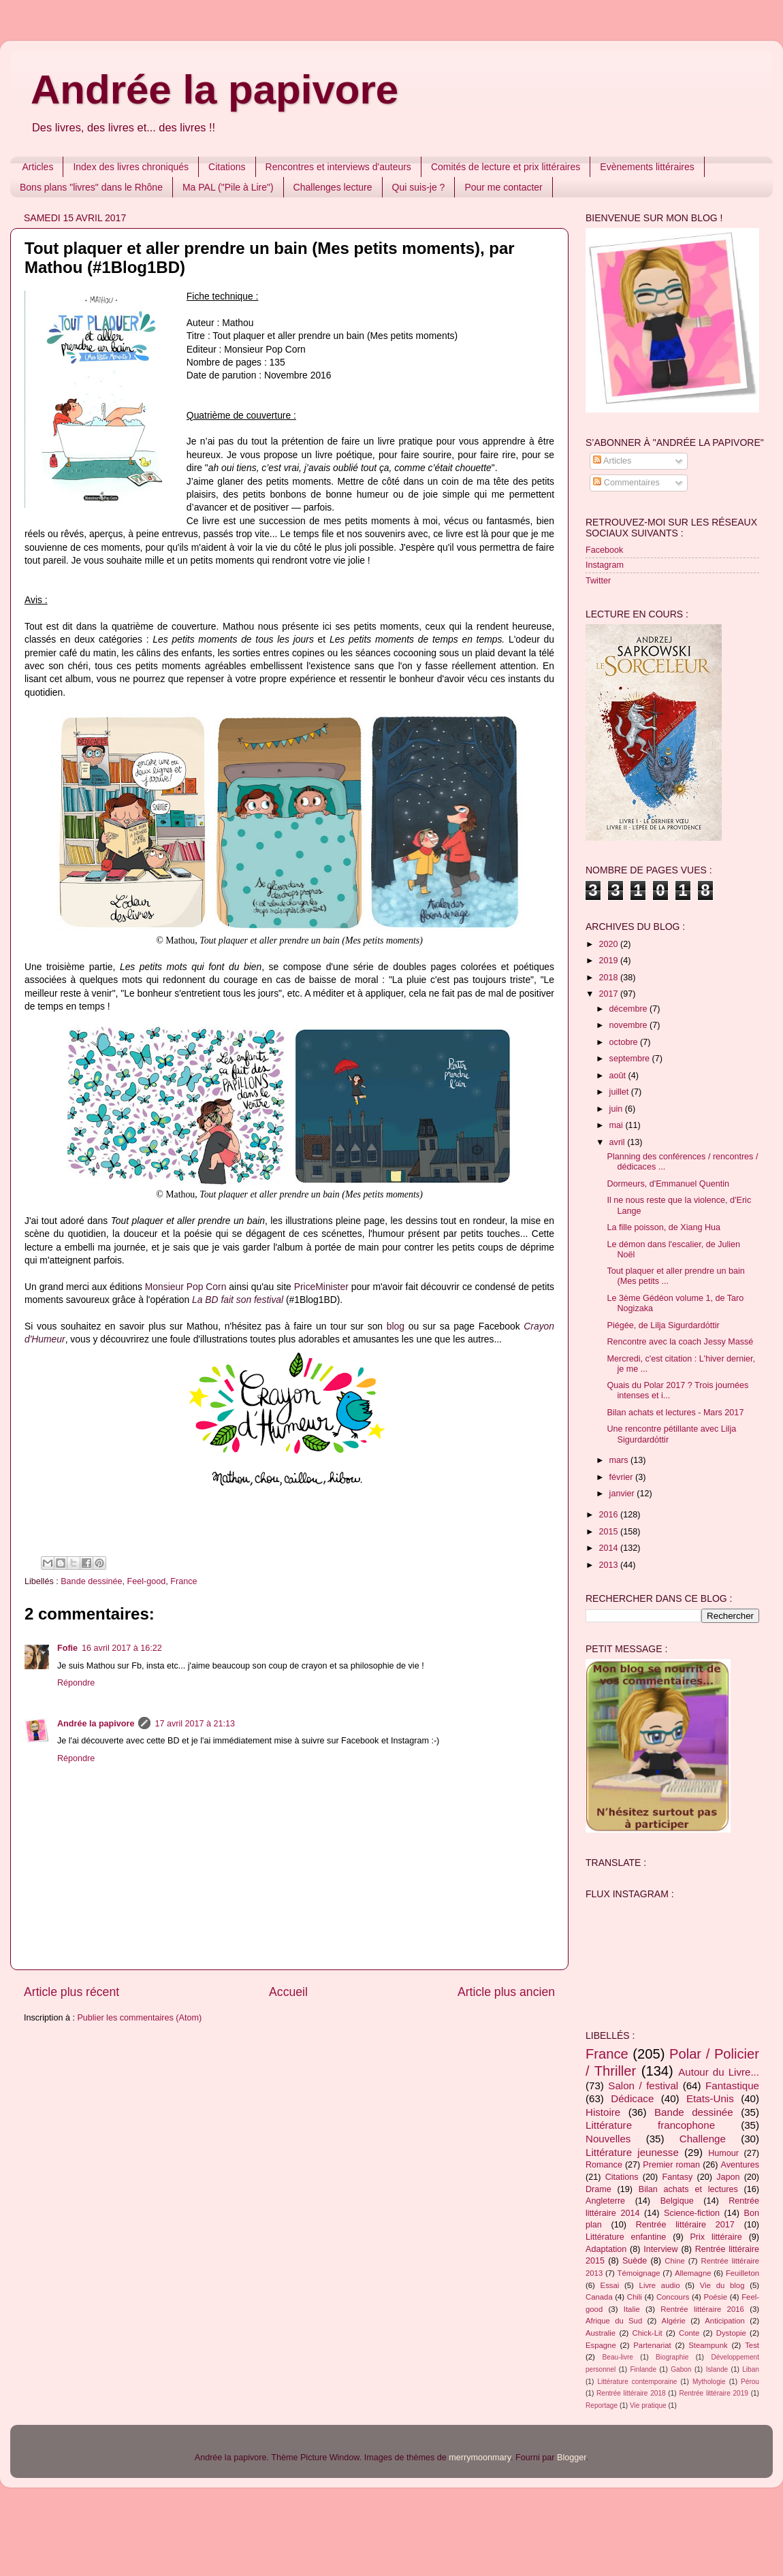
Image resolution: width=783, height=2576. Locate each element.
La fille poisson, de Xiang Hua (663, 1227)
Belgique (677, 2201)
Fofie (67, 1648)
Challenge (703, 2138)
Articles (38, 166)
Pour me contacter (503, 187)
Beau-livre (618, 2357)
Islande (717, 2369)
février (622, 1477)
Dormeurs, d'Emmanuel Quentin (668, 1184)
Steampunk (707, 2345)
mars (619, 1460)
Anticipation (725, 2321)
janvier (623, 1493)
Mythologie (709, 2381)
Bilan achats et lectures (688, 2189)
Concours (672, 2297)
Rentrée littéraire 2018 (631, 2393)
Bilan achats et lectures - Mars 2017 (675, 1412)
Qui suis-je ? (418, 187)
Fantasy (677, 2177)
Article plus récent (71, 1992)
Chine (675, 2261)
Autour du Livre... (718, 2072)
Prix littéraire (715, 2237)
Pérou (750, 2381)
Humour (723, 2153)
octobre (625, 1042)
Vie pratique (648, 2405)
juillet (620, 1092)
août (618, 1075)
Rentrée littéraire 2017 (685, 2224)
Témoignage (639, 2273)
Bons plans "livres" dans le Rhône (91, 187)
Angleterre (605, 2201)
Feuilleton (742, 2273)
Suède (634, 2261)
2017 (609, 994)
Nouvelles (608, 2138)
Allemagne (693, 2273)
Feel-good (146, 1581)
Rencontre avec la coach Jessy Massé (680, 1342)
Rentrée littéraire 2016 (702, 2309)
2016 (609, 1514)
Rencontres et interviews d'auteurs (338, 166)
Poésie (715, 2297)
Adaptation (606, 2249)
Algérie (674, 2321)
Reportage (602, 2405)
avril (618, 1142)
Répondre (76, 1683)
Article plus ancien (506, 1992)
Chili (634, 2297)
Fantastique (732, 2085)
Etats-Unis (710, 2098)
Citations (226, 166)
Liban (750, 2369)
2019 (609, 960)
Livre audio (659, 2285)
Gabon (681, 2369)
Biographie (672, 2357)
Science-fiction (692, 2213)
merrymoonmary (480, 2457)
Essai (610, 2285)
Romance (604, 2165)
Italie (632, 2309)
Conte (689, 2333)
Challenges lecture (332, 187)
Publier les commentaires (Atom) (139, 2018)
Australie (601, 2333)
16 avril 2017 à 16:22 (122, 1648)
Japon (727, 2177)
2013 (609, 1565)
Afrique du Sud (614, 2321)
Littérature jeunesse (632, 2152)
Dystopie (731, 2333)
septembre (630, 1058)
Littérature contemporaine (637, 2381)
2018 (609, 977)
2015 (609, 1531)
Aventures (740, 2165)
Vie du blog (722, 2285)
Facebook (604, 550)
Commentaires (626, 482)
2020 (609, 944)
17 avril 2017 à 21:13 (195, 1723)
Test (752, 2345)
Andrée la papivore (214, 89)
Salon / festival (643, 2085)
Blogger (571, 2457)
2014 (609, 1548)
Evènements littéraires (647, 166)
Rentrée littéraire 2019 (713, 2393)
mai (617, 1125)
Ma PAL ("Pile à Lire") (228, 187)
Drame (598, 2189)
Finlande (643, 2369)
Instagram (605, 565)
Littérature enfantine (626, 2237)
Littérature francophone (650, 2125)
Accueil (288, 1992)
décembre (629, 1009)
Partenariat (652, 2345)
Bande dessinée (91, 1581)
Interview (660, 2249)
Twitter (598, 580)
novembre (629, 1025)
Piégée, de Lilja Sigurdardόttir (663, 1325)
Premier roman (671, 2165)
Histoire (603, 2112)
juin (617, 1109)
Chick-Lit (647, 2333)
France (183, 1581)
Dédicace (632, 2098)
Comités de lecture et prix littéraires (505, 166)
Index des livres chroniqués (131, 166)
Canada (599, 2297)
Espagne (601, 2345)
